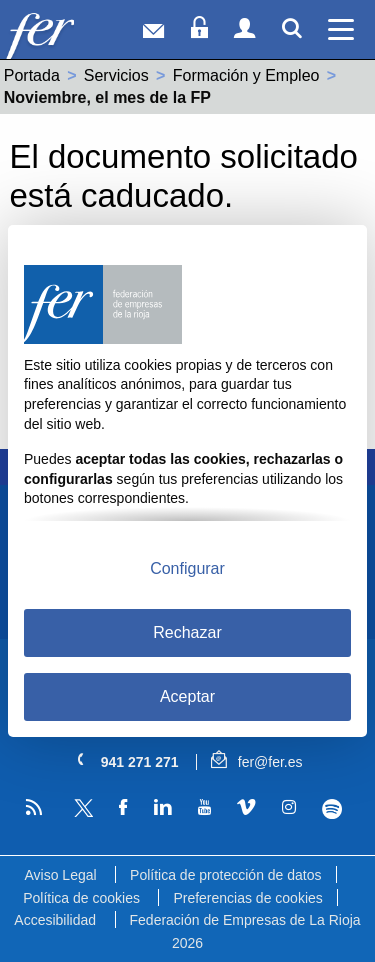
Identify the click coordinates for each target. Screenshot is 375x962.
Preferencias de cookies (247, 898)
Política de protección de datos (225, 875)
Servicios (116, 75)
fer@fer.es (256, 762)
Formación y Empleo (246, 75)
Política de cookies (81, 898)
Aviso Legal (60, 875)
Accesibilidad (55, 920)
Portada (32, 75)
